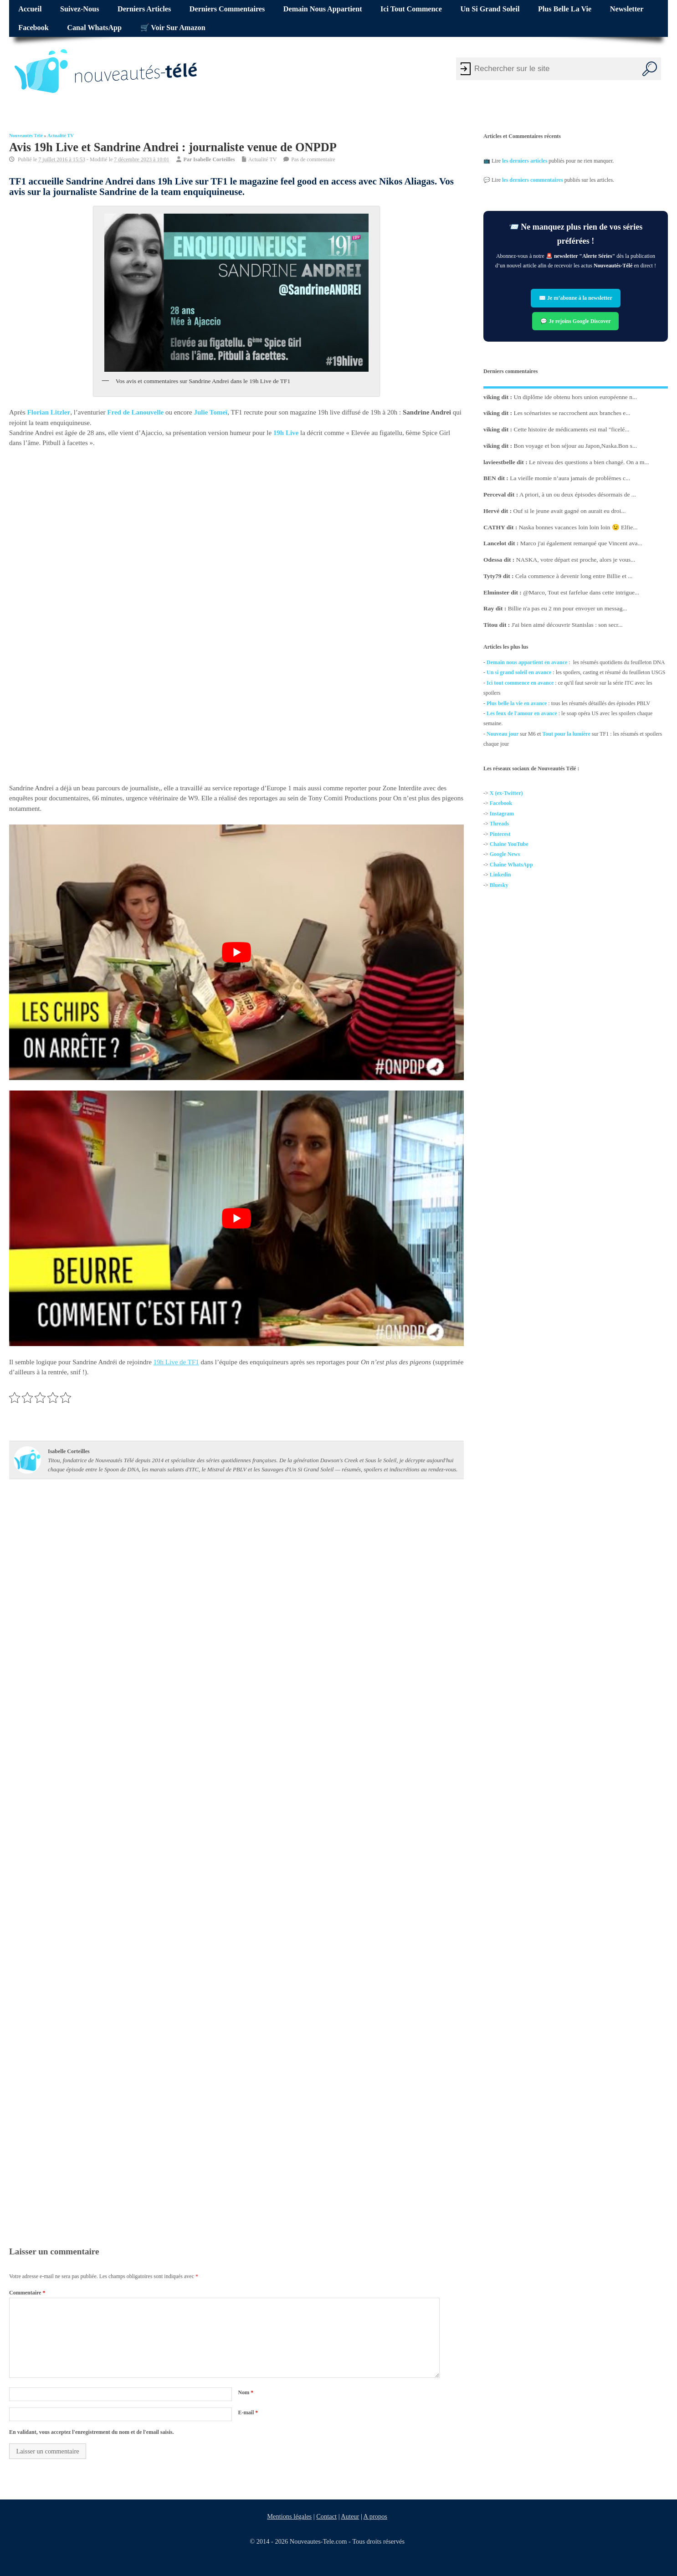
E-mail (248, 2412)
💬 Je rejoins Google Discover (576, 321)
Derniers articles (144, 9)
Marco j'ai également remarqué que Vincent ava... (581, 543)
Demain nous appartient (322, 9)
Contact (326, 2516)
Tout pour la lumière (566, 734)
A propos (375, 2516)
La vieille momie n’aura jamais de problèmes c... (570, 478)
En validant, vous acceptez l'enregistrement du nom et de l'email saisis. (91, 2432)
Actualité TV (60, 135)
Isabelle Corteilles (214, 159)
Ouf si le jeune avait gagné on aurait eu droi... (569, 510)
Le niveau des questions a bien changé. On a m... (589, 462)
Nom (246, 2392)
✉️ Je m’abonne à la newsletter (575, 298)
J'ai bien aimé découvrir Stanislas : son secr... (567, 624)
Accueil (29, 9)
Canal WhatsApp (94, 28)
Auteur (350, 2516)
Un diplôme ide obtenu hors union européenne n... (575, 397)
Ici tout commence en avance (520, 683)
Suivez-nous (79, 9)
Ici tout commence (411, 9)
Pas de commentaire (313, 159)
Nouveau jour (502, 734)
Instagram (502, 813)
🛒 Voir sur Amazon (172, 28)
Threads (499, 823)
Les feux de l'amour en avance (522, 713)
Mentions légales (289, 2516)
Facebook (33, 28)
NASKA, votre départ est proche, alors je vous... (576, 559)
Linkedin (500, 874)
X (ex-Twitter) (506, 793)
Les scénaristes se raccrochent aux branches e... (572, 413)
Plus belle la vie (564, 9)
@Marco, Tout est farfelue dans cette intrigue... (581, 592)
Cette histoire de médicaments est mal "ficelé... (572, 429)
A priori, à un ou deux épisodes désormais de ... (577, 494)
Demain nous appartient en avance (527, 662)
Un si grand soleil (489, 9)
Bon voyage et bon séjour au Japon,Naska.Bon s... (575, 445)
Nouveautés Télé (26, 135)
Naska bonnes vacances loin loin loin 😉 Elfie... (578, 527)
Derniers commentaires (227, 9)
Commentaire (27, 2292)
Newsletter (627, 9)
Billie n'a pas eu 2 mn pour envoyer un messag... (567, 608)
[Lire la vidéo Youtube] (236, 952)
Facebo (498, 803)
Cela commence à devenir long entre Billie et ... (574, 576)
